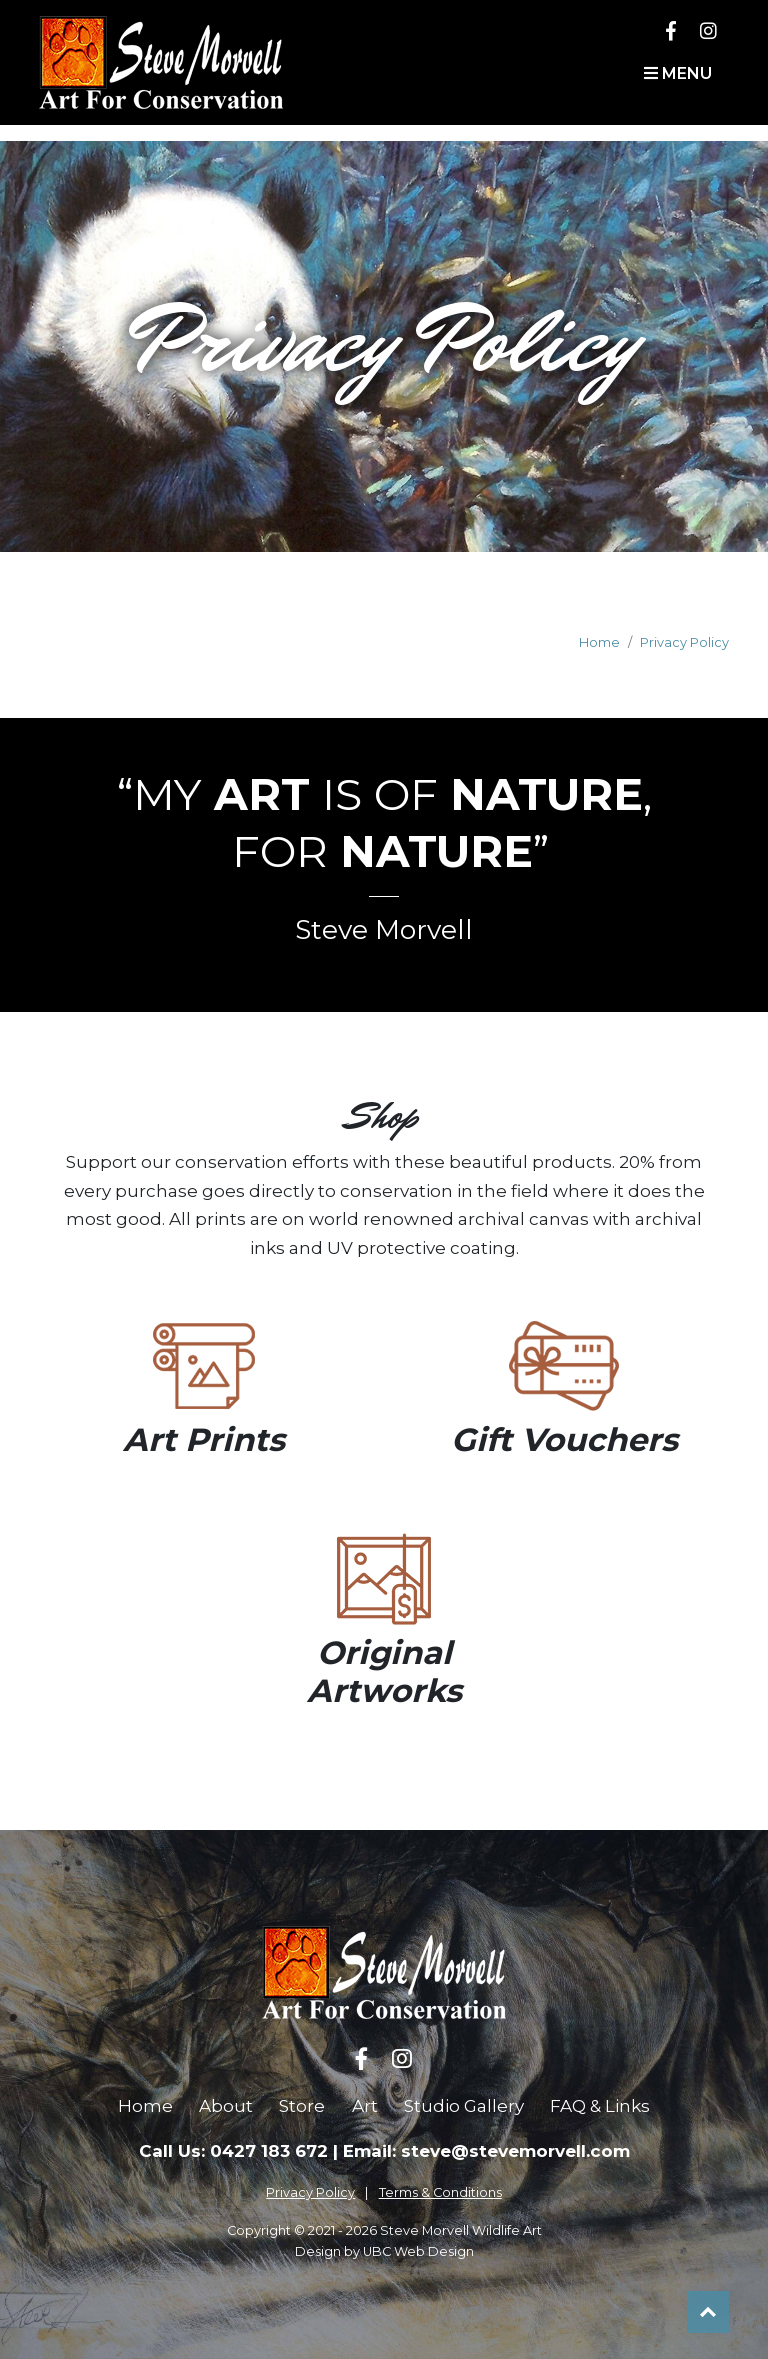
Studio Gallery (464, 2106)
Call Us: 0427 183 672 (233, 2151)
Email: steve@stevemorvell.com (486, 2151)
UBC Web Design (418, 2251)
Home (599, 642)
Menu (678, 73)
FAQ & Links (600, 2106)
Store (302, 2106)
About (226, 2106)
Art (365, 2106)
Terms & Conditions (440, 2192)
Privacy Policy (684, 642)
